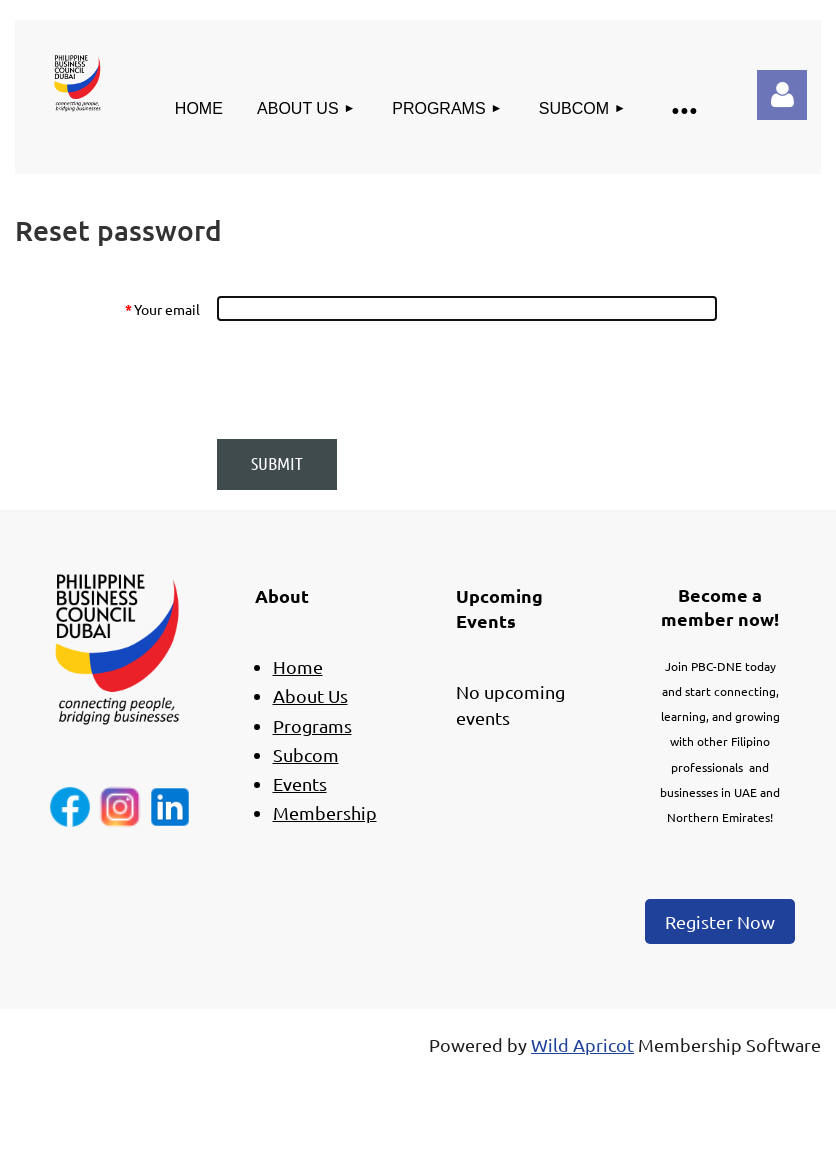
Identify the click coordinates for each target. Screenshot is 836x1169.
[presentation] (368, 380)
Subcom (306, 754)
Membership (325, 812)
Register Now (720, 921)
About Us (310, 695)
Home (298, 666)
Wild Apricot (582, 1044)
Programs (312, 725)
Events (300, 783)
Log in (782, 95)
